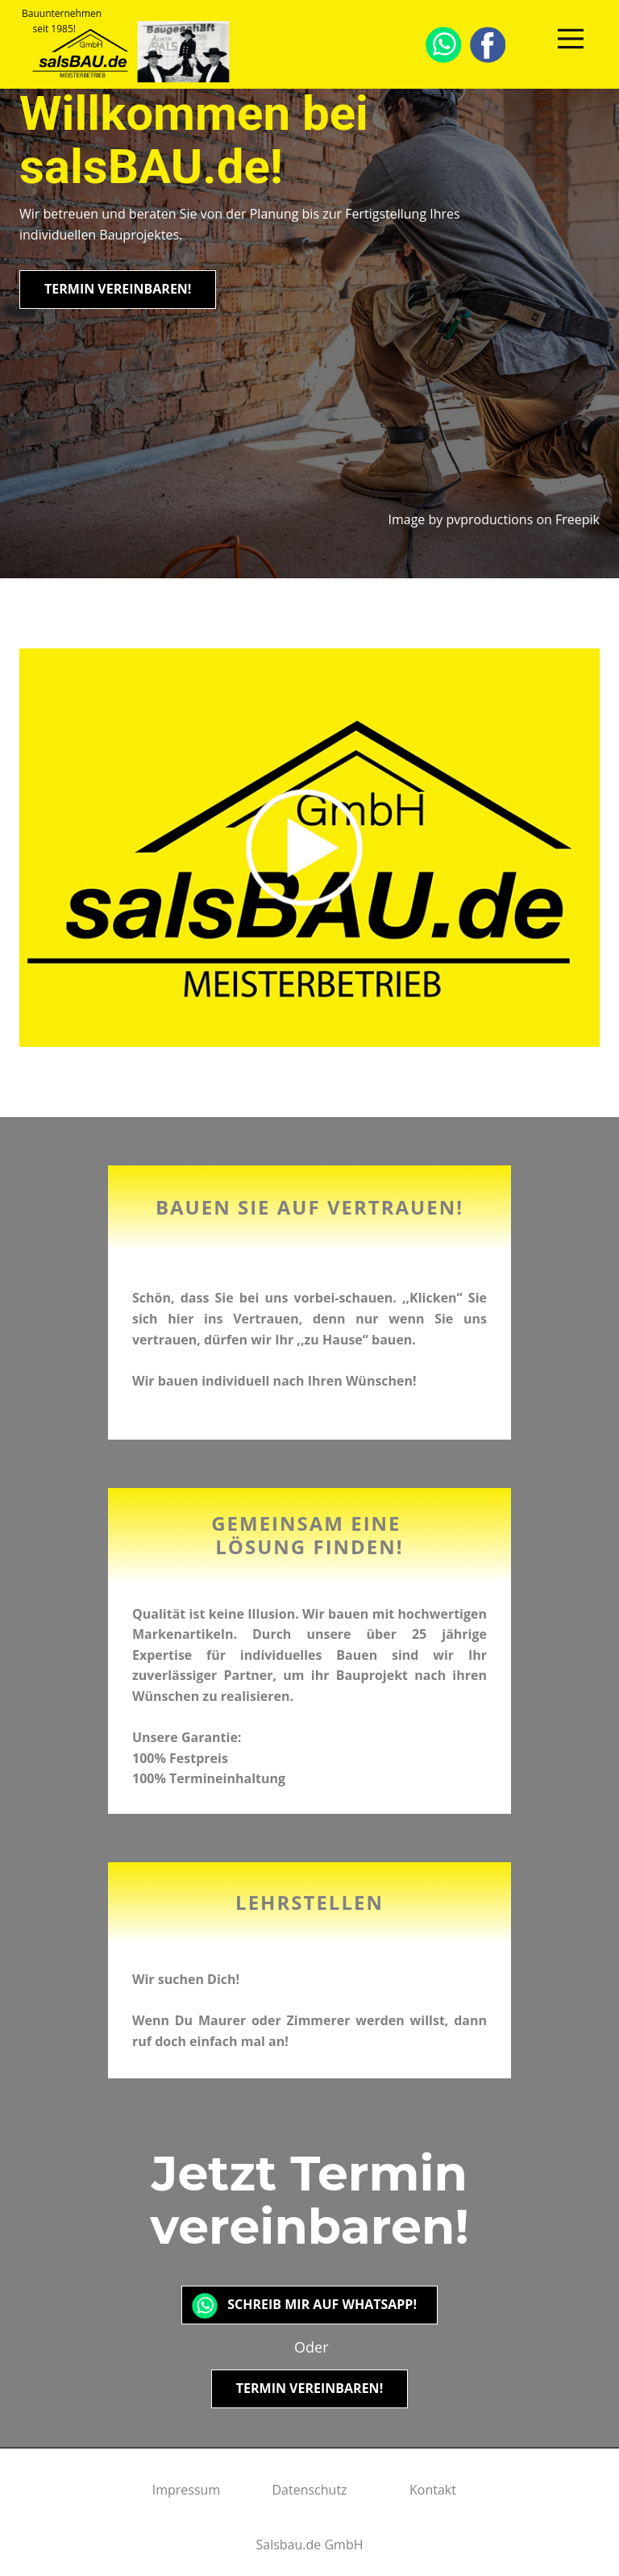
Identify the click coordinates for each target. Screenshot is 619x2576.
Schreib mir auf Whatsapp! (309, 2304)
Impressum (186, 2490)
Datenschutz (309, 2490)
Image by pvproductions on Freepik (494, 519)
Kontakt (432, 2490)
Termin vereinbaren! (117, 289)
